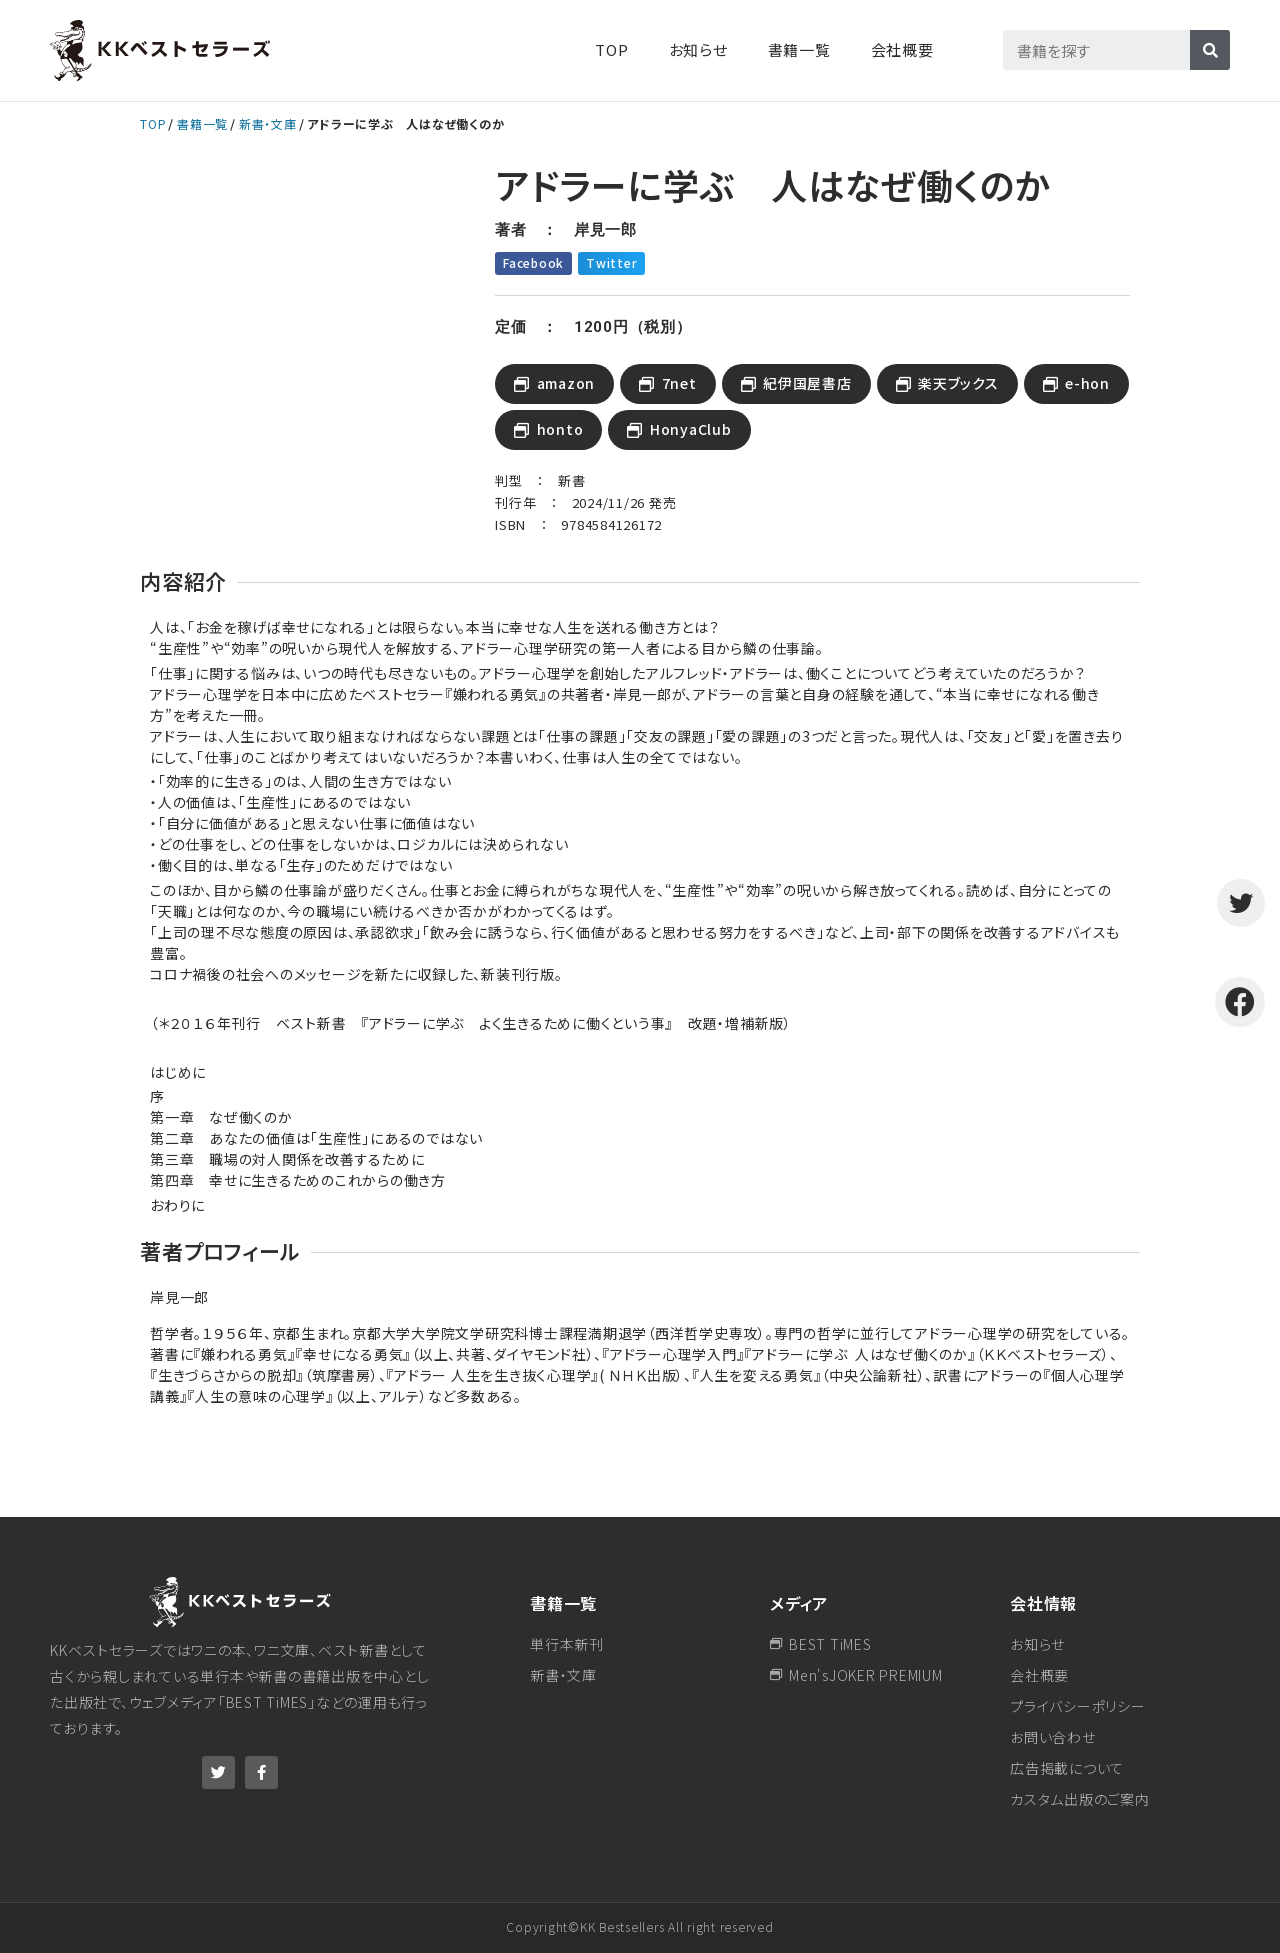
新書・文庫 (268, 123)
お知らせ (698, 49)
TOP (611, 49)
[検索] (1210, 50)
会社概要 (902, 49)
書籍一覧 (202, 123)
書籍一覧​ (799, 49)
